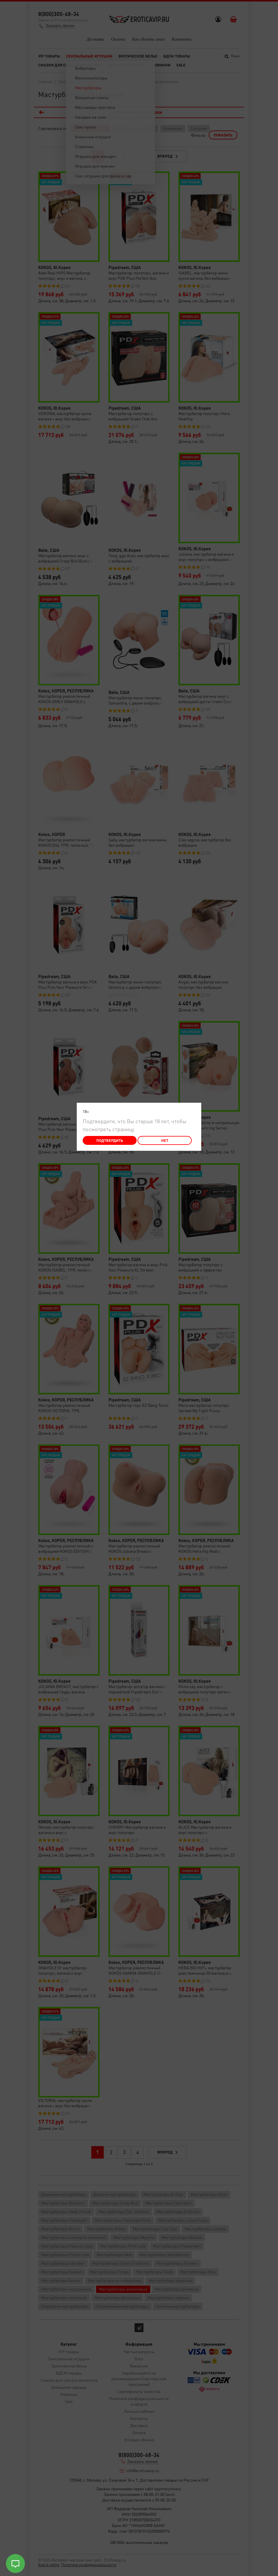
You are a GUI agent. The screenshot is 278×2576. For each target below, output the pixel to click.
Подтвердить (109, 1140)
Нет (164, 1140)
